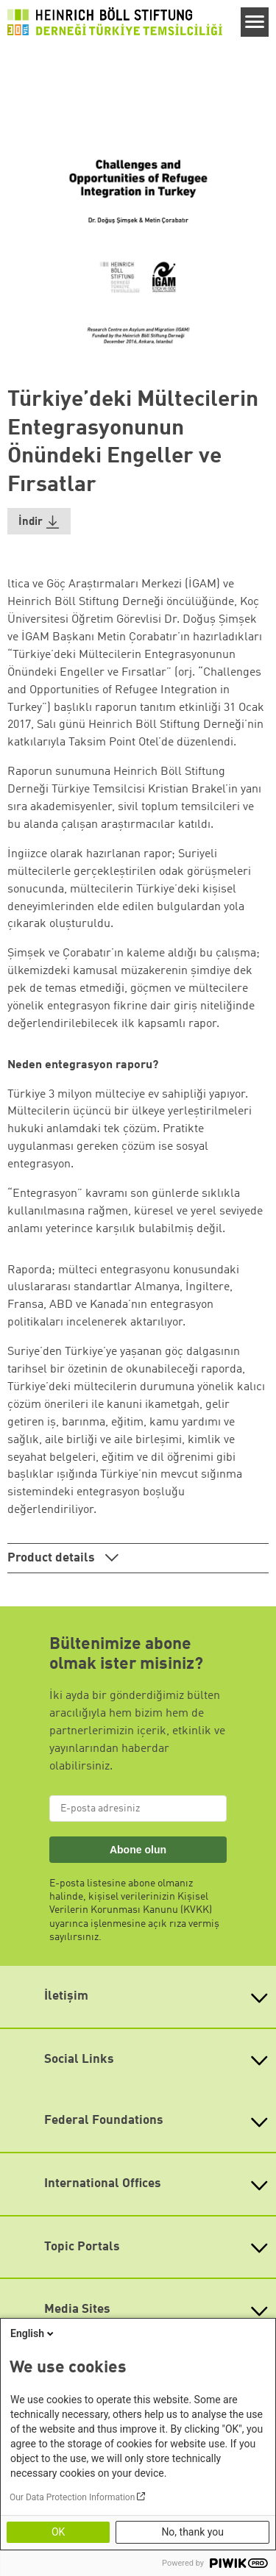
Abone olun (138, 1850)
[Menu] (255, 22)
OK (58, 2532)
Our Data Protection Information (72, 2497)
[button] (39, 521)
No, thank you (192, 2532)
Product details (52, 1558)
